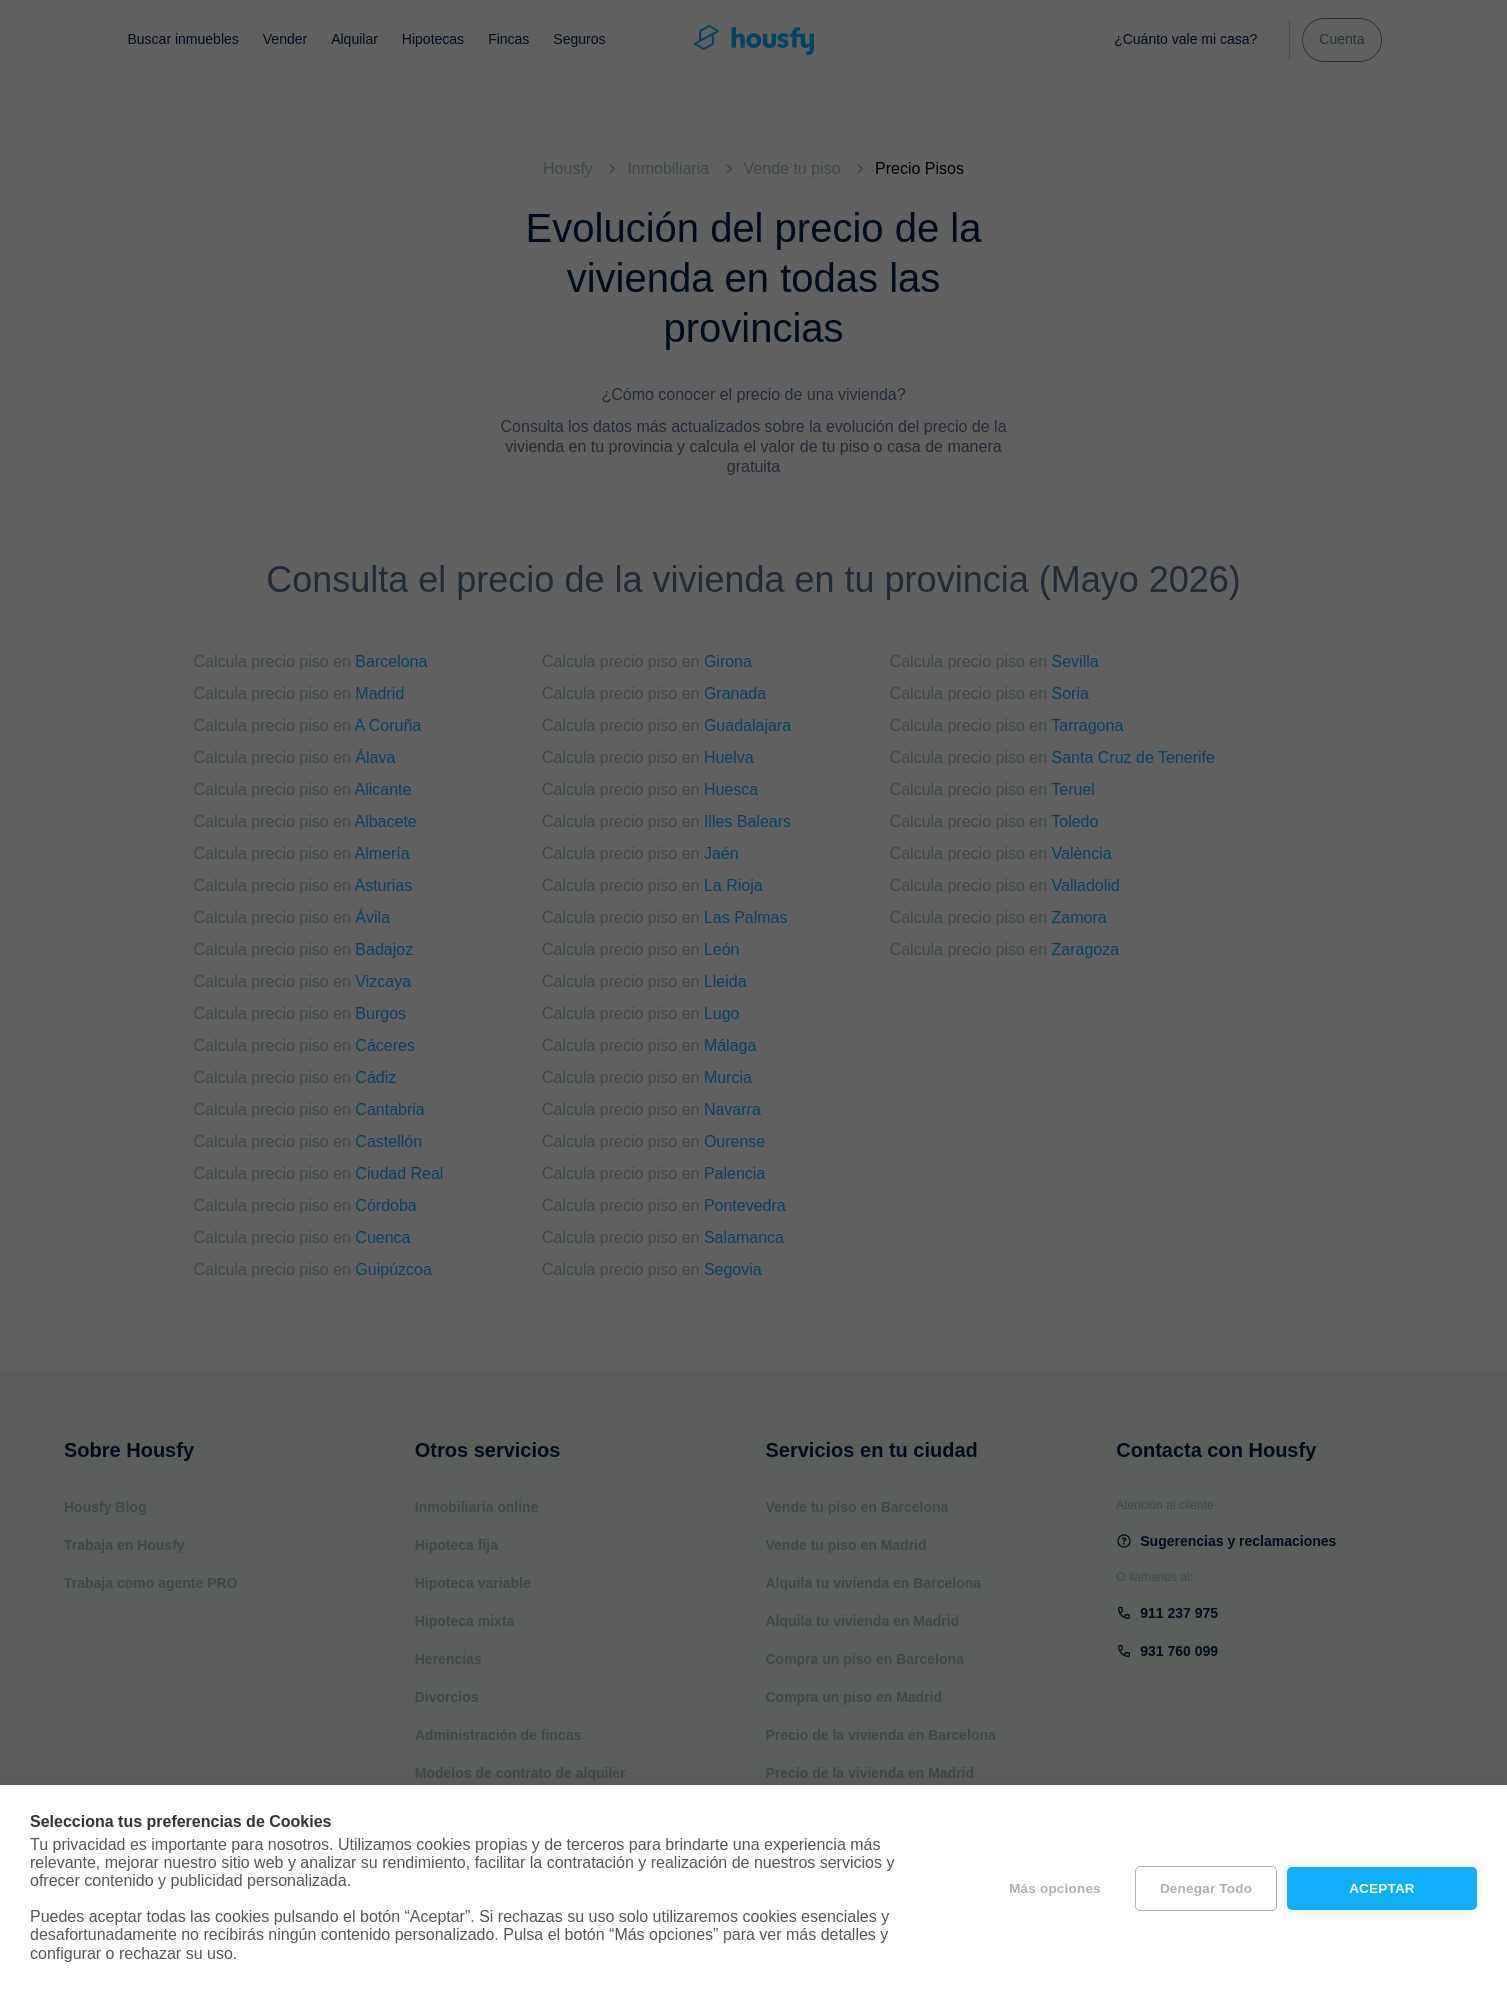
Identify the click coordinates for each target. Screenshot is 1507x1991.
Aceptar (1382, 1888)
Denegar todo (1206, 1888)
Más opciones (1055, 1888)
